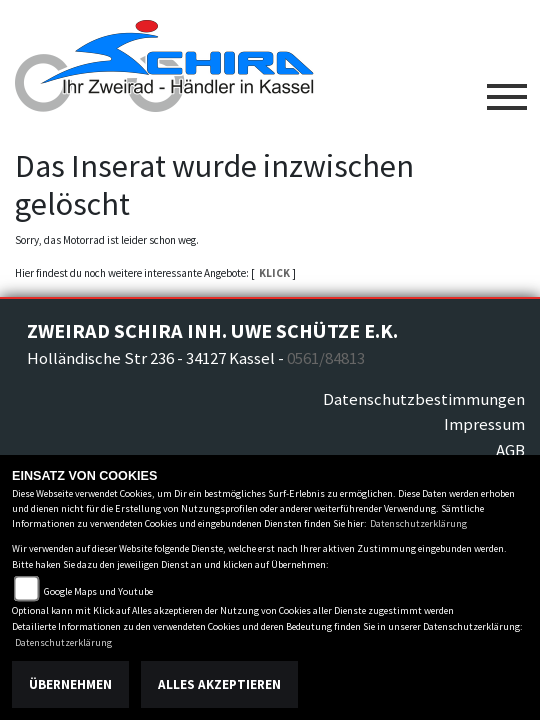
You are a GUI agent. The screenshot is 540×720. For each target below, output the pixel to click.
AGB (510, 450)
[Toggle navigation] (507, 89)
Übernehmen (70, 684)
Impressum (484, 424)
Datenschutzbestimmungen (424, 399)
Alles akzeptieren (219, 684)
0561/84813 (326, 358)
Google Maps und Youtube (98, 591)
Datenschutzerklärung (418, 523)
